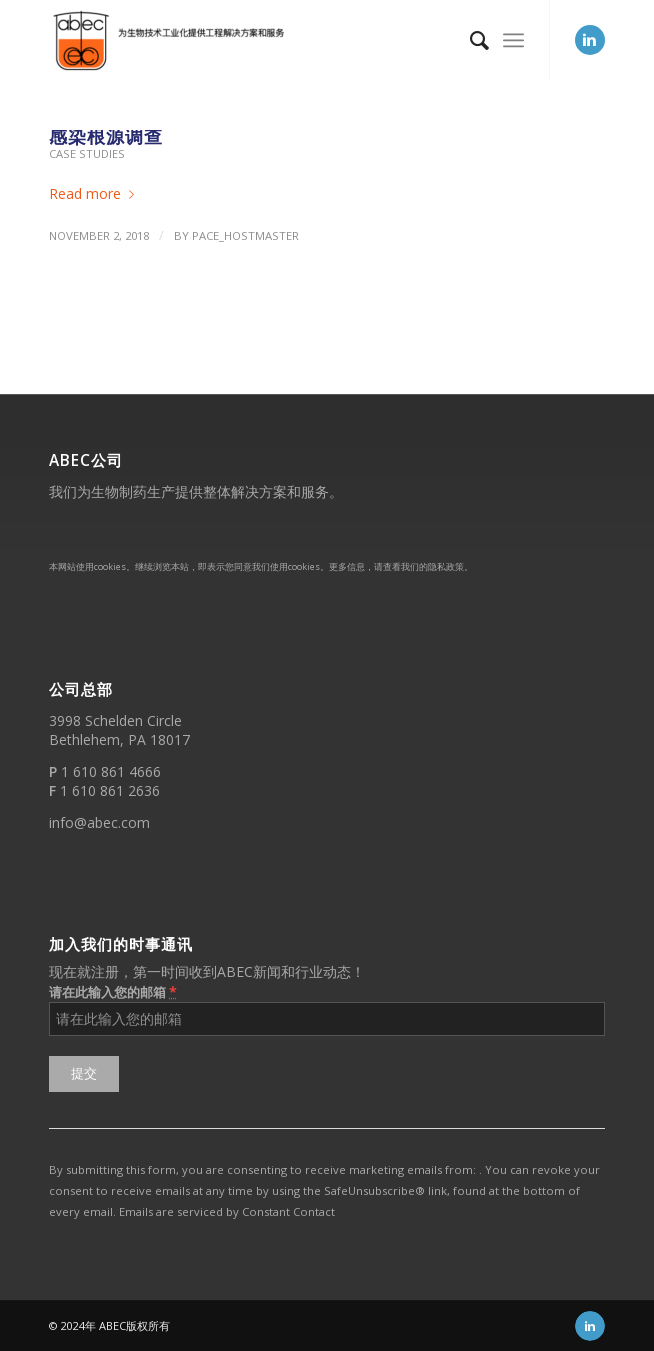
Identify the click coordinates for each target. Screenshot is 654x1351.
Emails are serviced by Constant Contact (227, 1211)
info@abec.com (99, 822)
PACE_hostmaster (245, 235)
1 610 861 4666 (111, 771)
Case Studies (87, 153)
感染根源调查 (106, 136)
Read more (95, 193)
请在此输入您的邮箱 (113, 991)
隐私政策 (446, 566)
